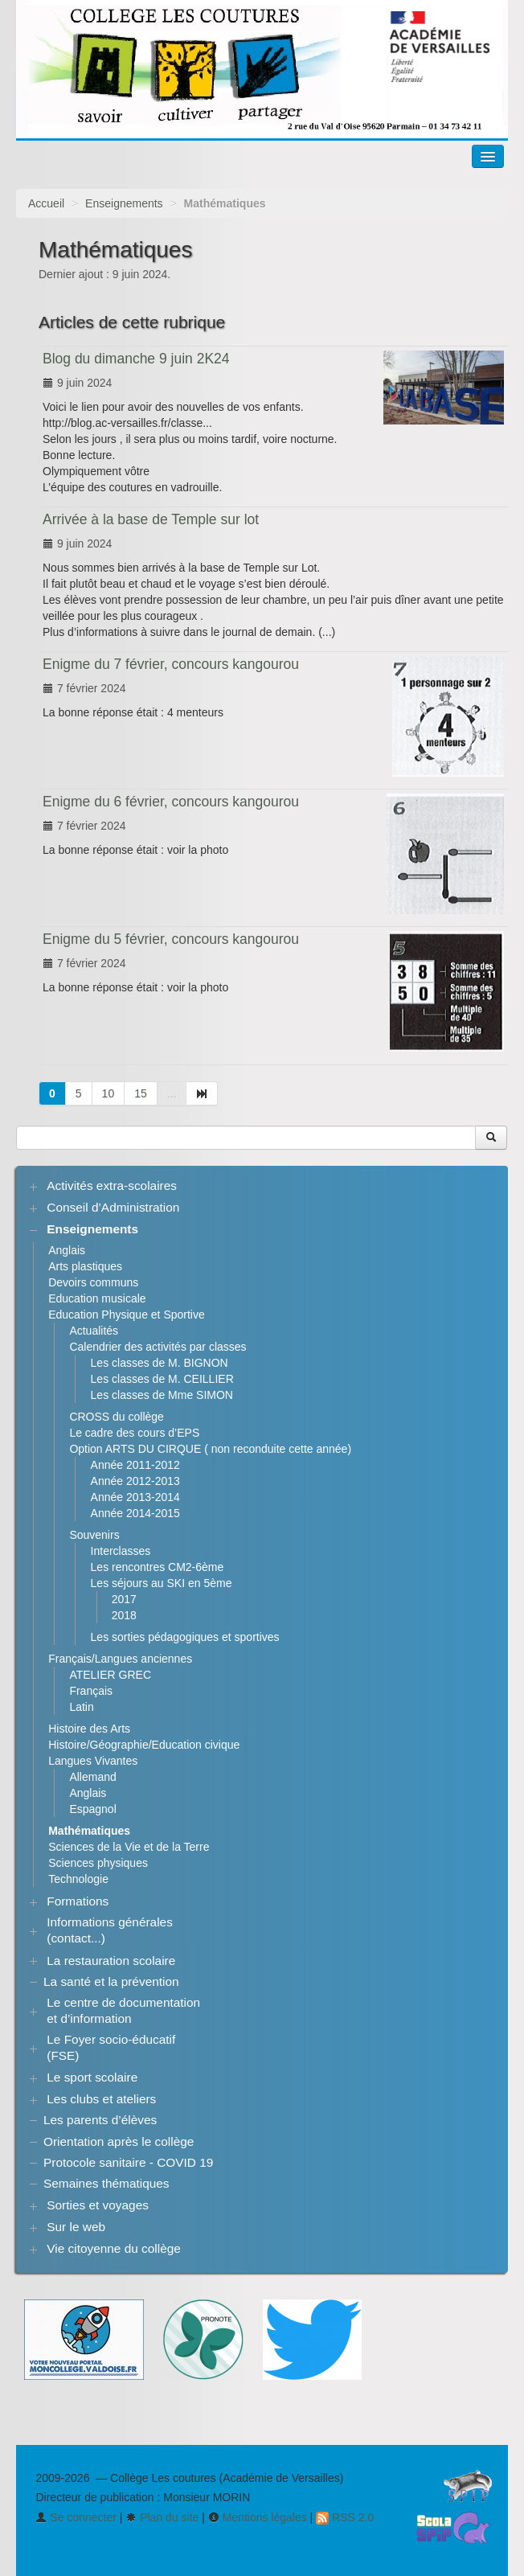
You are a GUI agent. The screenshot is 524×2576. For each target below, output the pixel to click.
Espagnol (92, 1809)
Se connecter (75, 2517)
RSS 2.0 (345, 2517)
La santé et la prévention (111, 1981)
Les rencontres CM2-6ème (157, 1567)
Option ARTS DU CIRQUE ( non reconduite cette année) (210, 1448)
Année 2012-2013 (135, 1481)
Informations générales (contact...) (110, 1930)
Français (91, 1690)
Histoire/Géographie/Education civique (143, 1744)
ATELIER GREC (110, 1674)
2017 (124, 1599)
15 (140, 1093)
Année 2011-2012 (135, 1464)
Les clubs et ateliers (101, 2099)
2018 (124, 1615)
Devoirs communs (93, 1282)
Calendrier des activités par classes (157, 1346)
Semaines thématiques (106, 2183)
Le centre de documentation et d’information (123, 2010)
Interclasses (121, 1550)
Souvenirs (94, 1534)
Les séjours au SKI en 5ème (161, 1583)
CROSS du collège (116, 1416)
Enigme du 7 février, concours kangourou (171, 664)
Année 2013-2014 (135, 1497)
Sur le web (76, 2226)
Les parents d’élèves (100, 2120)
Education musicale (96, 1298)
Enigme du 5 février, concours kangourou (171, 939)
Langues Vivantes (92, 1760)
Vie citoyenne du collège (114, 2248)
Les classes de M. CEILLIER (162, 1378)
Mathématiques (89, 1830)
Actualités (93, 1330)
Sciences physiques (98, 1862)
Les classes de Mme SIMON (162, 1394)
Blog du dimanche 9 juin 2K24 (136, 359)
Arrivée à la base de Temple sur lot (151, 519)
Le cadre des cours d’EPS (134, 1432)
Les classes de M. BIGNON (159, 1362)
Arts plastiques (85, 1266)
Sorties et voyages (98, 2205)
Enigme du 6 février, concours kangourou (171, 802)
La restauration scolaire (111, 1960)
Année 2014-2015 (135, 1513)
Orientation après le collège (118, 2141)
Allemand (92, 1776)
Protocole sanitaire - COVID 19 (128, 2162)
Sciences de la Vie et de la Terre (128, 1846)
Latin (81, 1706)
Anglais (66, 1250)
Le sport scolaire (92, 2077)
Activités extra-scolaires (112, 1185)
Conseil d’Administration (113, 1207)
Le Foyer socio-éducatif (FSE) (111, 2047)
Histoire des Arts (89, 1728)
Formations (77, 1901)
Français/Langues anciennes (120, 1658)
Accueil (46, 203)
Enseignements (124, 203)
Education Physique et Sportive (126, 1314)
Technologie (78, 1879)
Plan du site (162, 2517)
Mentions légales (257, 2517)
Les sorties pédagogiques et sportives (185, 1637)
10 (108, 1093)
